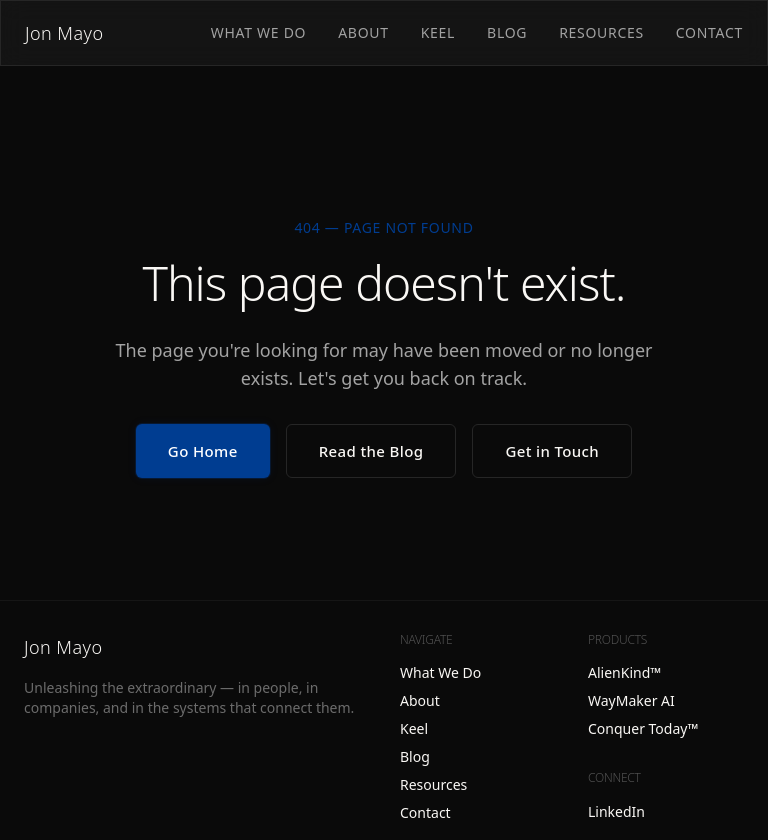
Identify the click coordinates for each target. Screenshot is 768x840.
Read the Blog (371, 451)
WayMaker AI (631, 700)
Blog (507, 32)
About (363, 32)
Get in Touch (552, 451)
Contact (709, 32)
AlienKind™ (624, 672)
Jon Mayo (64, 33)
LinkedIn (616, 811)
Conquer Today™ (643, 728)
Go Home (203, 451)
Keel (438, 32)
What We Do (258, 32)
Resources (601, 32)
